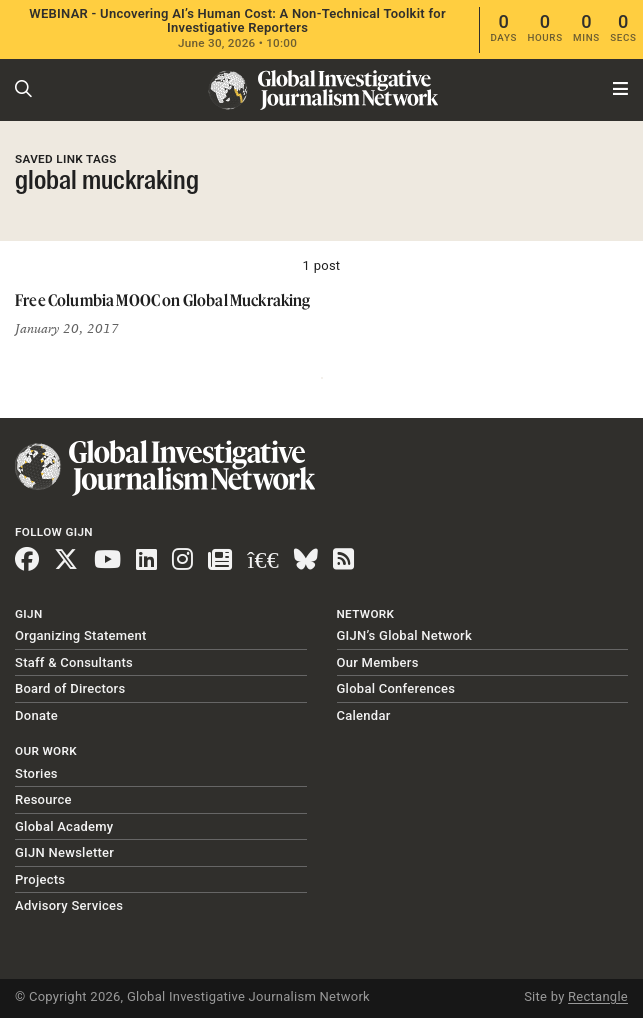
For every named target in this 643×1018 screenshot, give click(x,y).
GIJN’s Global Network (405, 635)
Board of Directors (70, 688)
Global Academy (64, 826)
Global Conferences (396, 688)
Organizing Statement (81, 635)
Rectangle (598, 996)
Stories (36, 773)
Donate (36, 715)
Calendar (364, 715)
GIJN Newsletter (64, 852)
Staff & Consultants (74, 662)
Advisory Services (69, 905)
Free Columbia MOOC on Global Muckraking (163, 300)
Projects (40, 879)
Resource (43, 799)
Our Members (378, 662)
